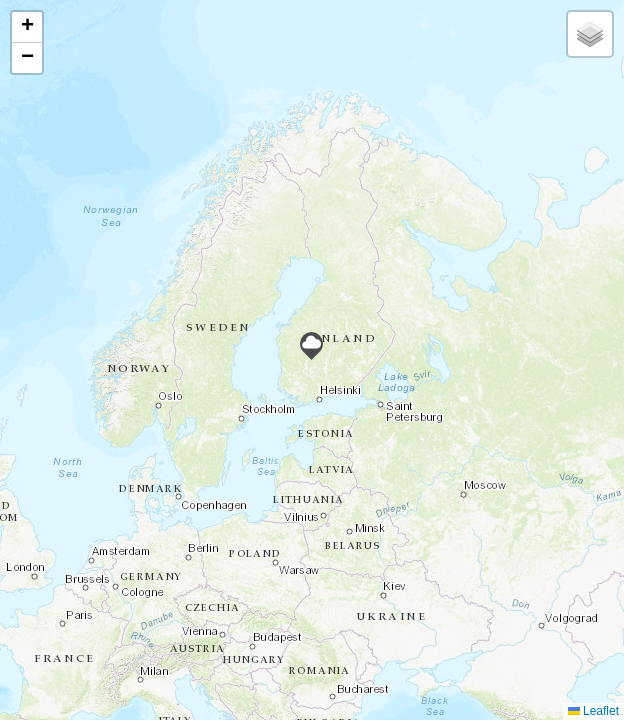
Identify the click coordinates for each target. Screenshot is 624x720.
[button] (311, 346)
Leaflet (593, 711)
